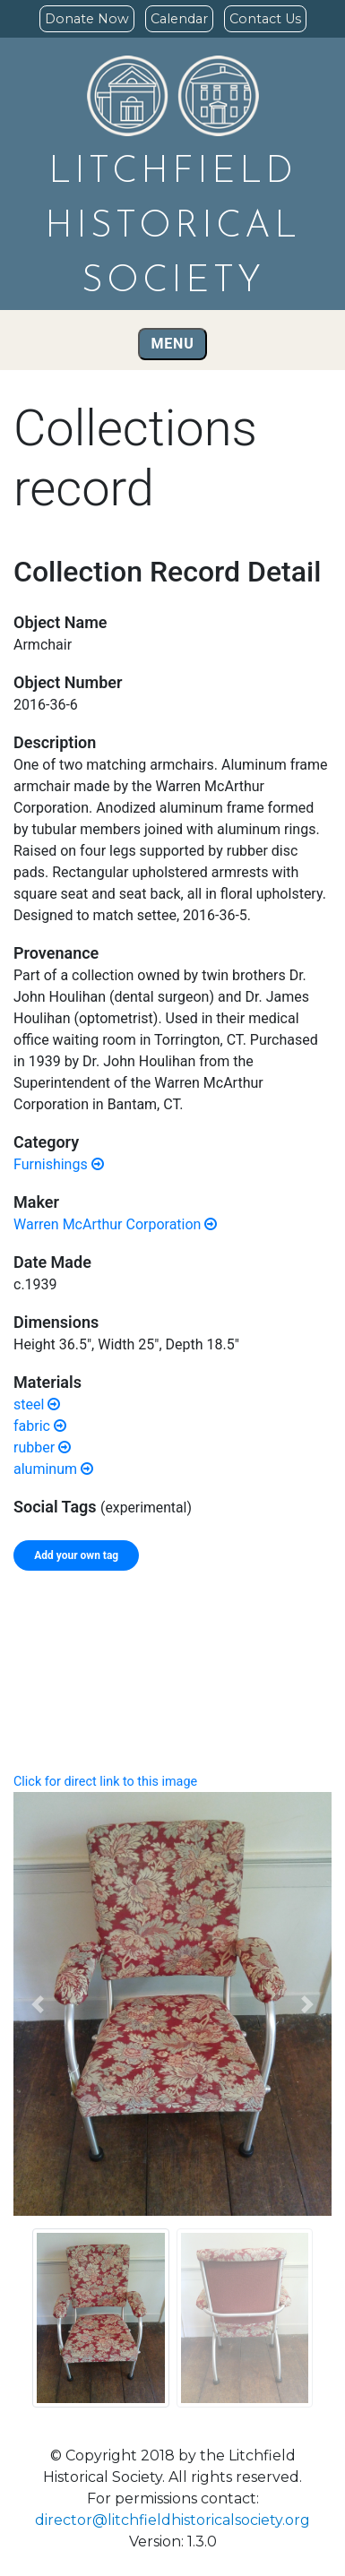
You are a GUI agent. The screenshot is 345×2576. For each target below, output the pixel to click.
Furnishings (58, 1164)
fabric (39, 1425)
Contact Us (265, 19)
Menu (172, 343)
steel (36, 1404)
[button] (37, 2004)
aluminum (53, 1469)
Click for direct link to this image (105, 1781)
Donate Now (87, 19)
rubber (42, 1447)
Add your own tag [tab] (76, 1555)
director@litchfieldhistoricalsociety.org (172, 2520)
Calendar (179, 19)
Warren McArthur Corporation (115, 1224)
